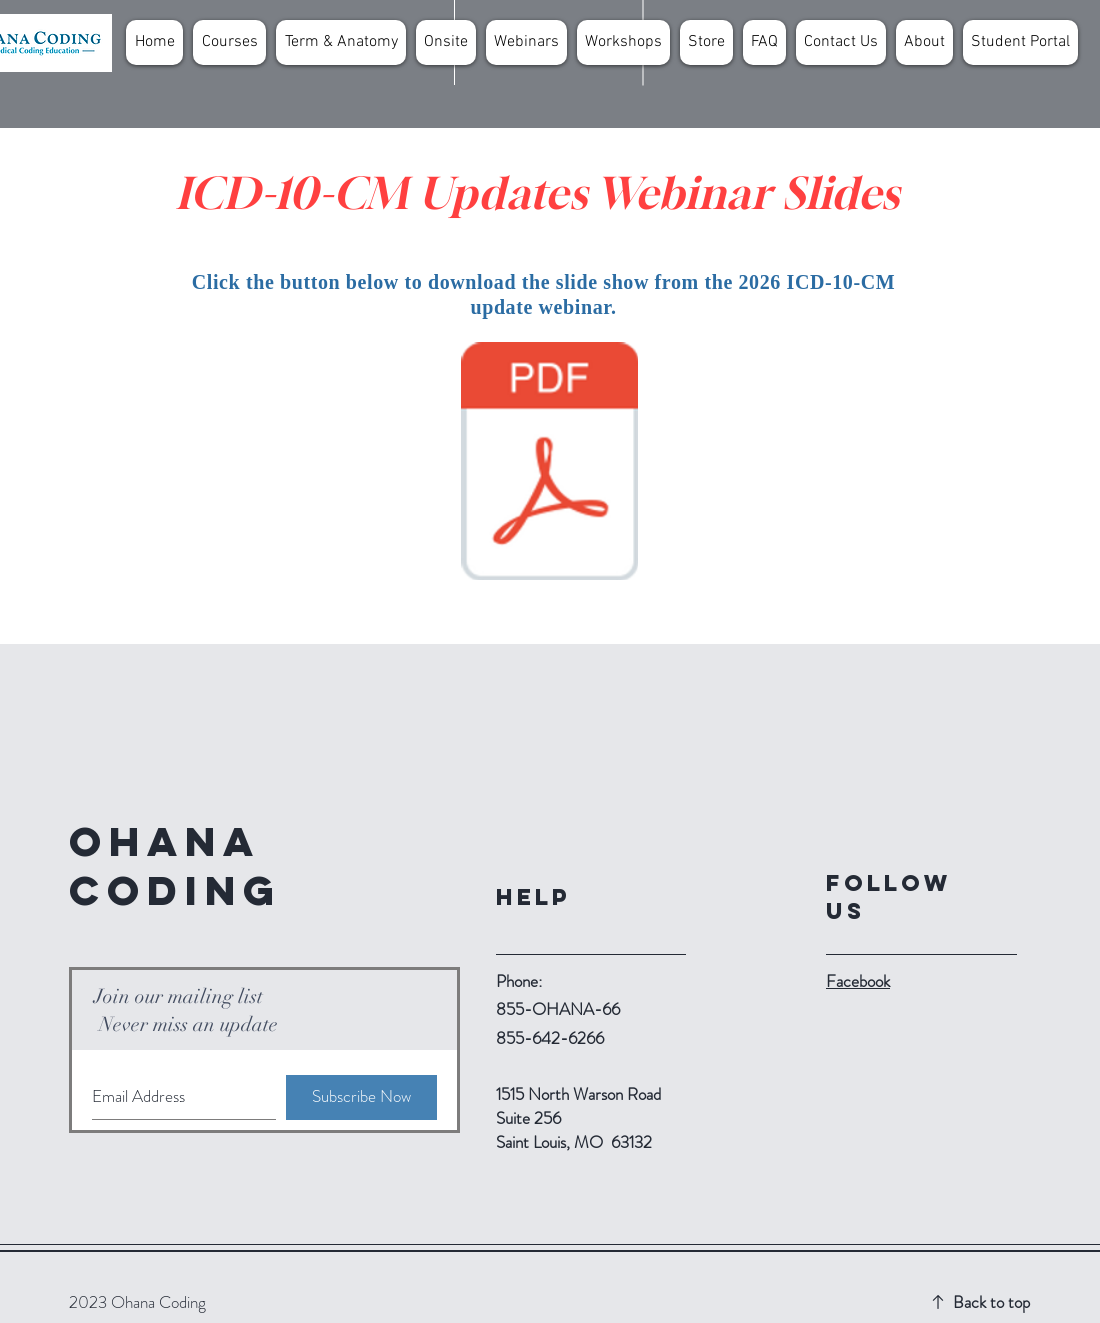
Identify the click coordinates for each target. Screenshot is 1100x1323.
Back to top (991, 1302)
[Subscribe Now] (361, 1097)
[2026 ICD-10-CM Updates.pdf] (549, 463)
